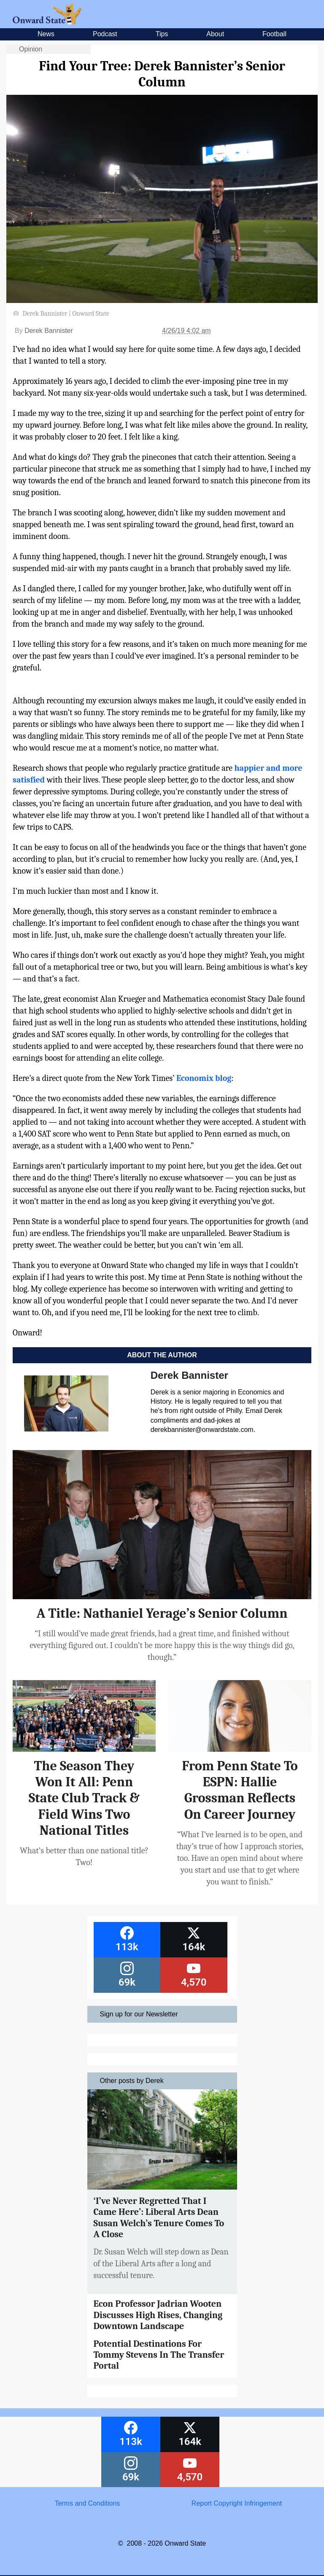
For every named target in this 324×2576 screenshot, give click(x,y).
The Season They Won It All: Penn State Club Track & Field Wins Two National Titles (84, 1798)
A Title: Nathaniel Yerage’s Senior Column (161, 1613)
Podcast (105, 34)
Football (274, 34)
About (215, 34)
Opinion (30, 49)
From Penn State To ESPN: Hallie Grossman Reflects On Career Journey (240, 1790)
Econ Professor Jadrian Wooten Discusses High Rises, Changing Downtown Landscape (158, 2315)
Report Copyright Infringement (237, 2503)
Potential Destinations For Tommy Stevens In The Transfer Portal (159, 2355)
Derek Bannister (48, 330)
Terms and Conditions (87, 2503)
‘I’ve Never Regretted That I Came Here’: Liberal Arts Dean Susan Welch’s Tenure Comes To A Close (159, 2217)
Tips (162, 34)
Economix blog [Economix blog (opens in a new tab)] (203, 1078)
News (46, 34)
